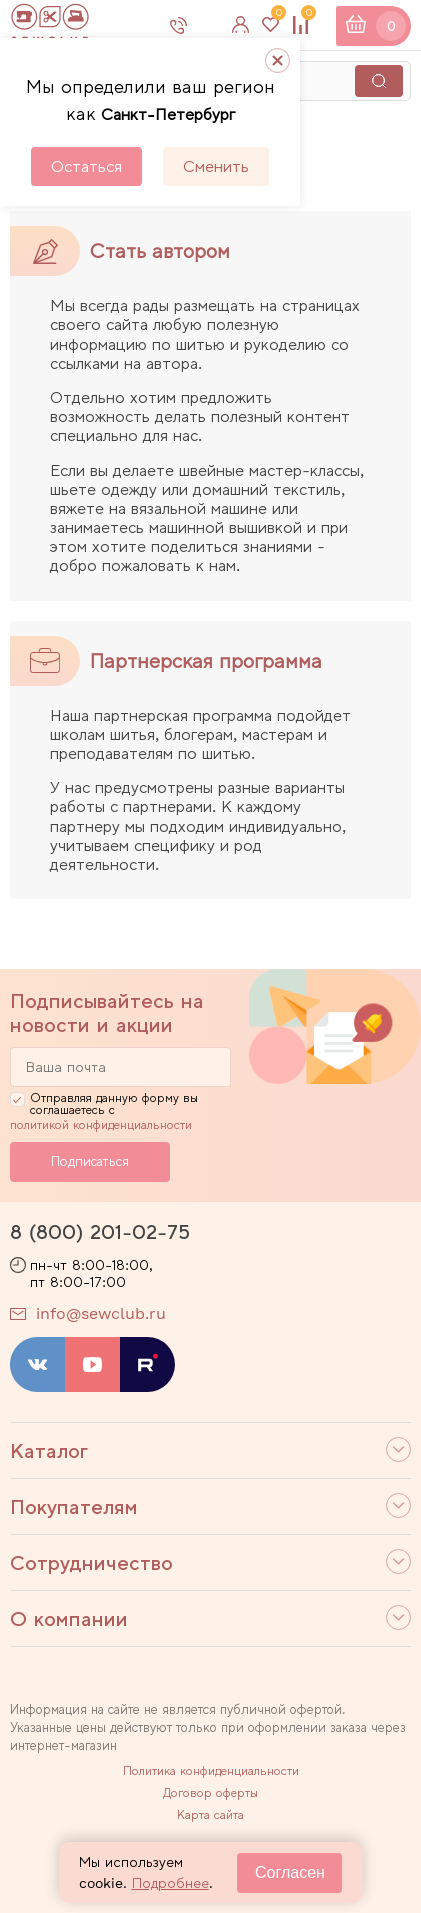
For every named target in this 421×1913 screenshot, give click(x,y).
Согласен (290, 1872)
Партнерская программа (206, 661)
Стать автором (160, 251)
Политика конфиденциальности (211, 1771)
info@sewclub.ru (101, 1313)
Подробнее (170, 1883)
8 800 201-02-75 (205, 25)
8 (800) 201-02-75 (100, 1232)
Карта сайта (210, 1815)
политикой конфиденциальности (101, 1125)
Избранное (276, 17)
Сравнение (306, 17)
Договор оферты (210, 1793)
